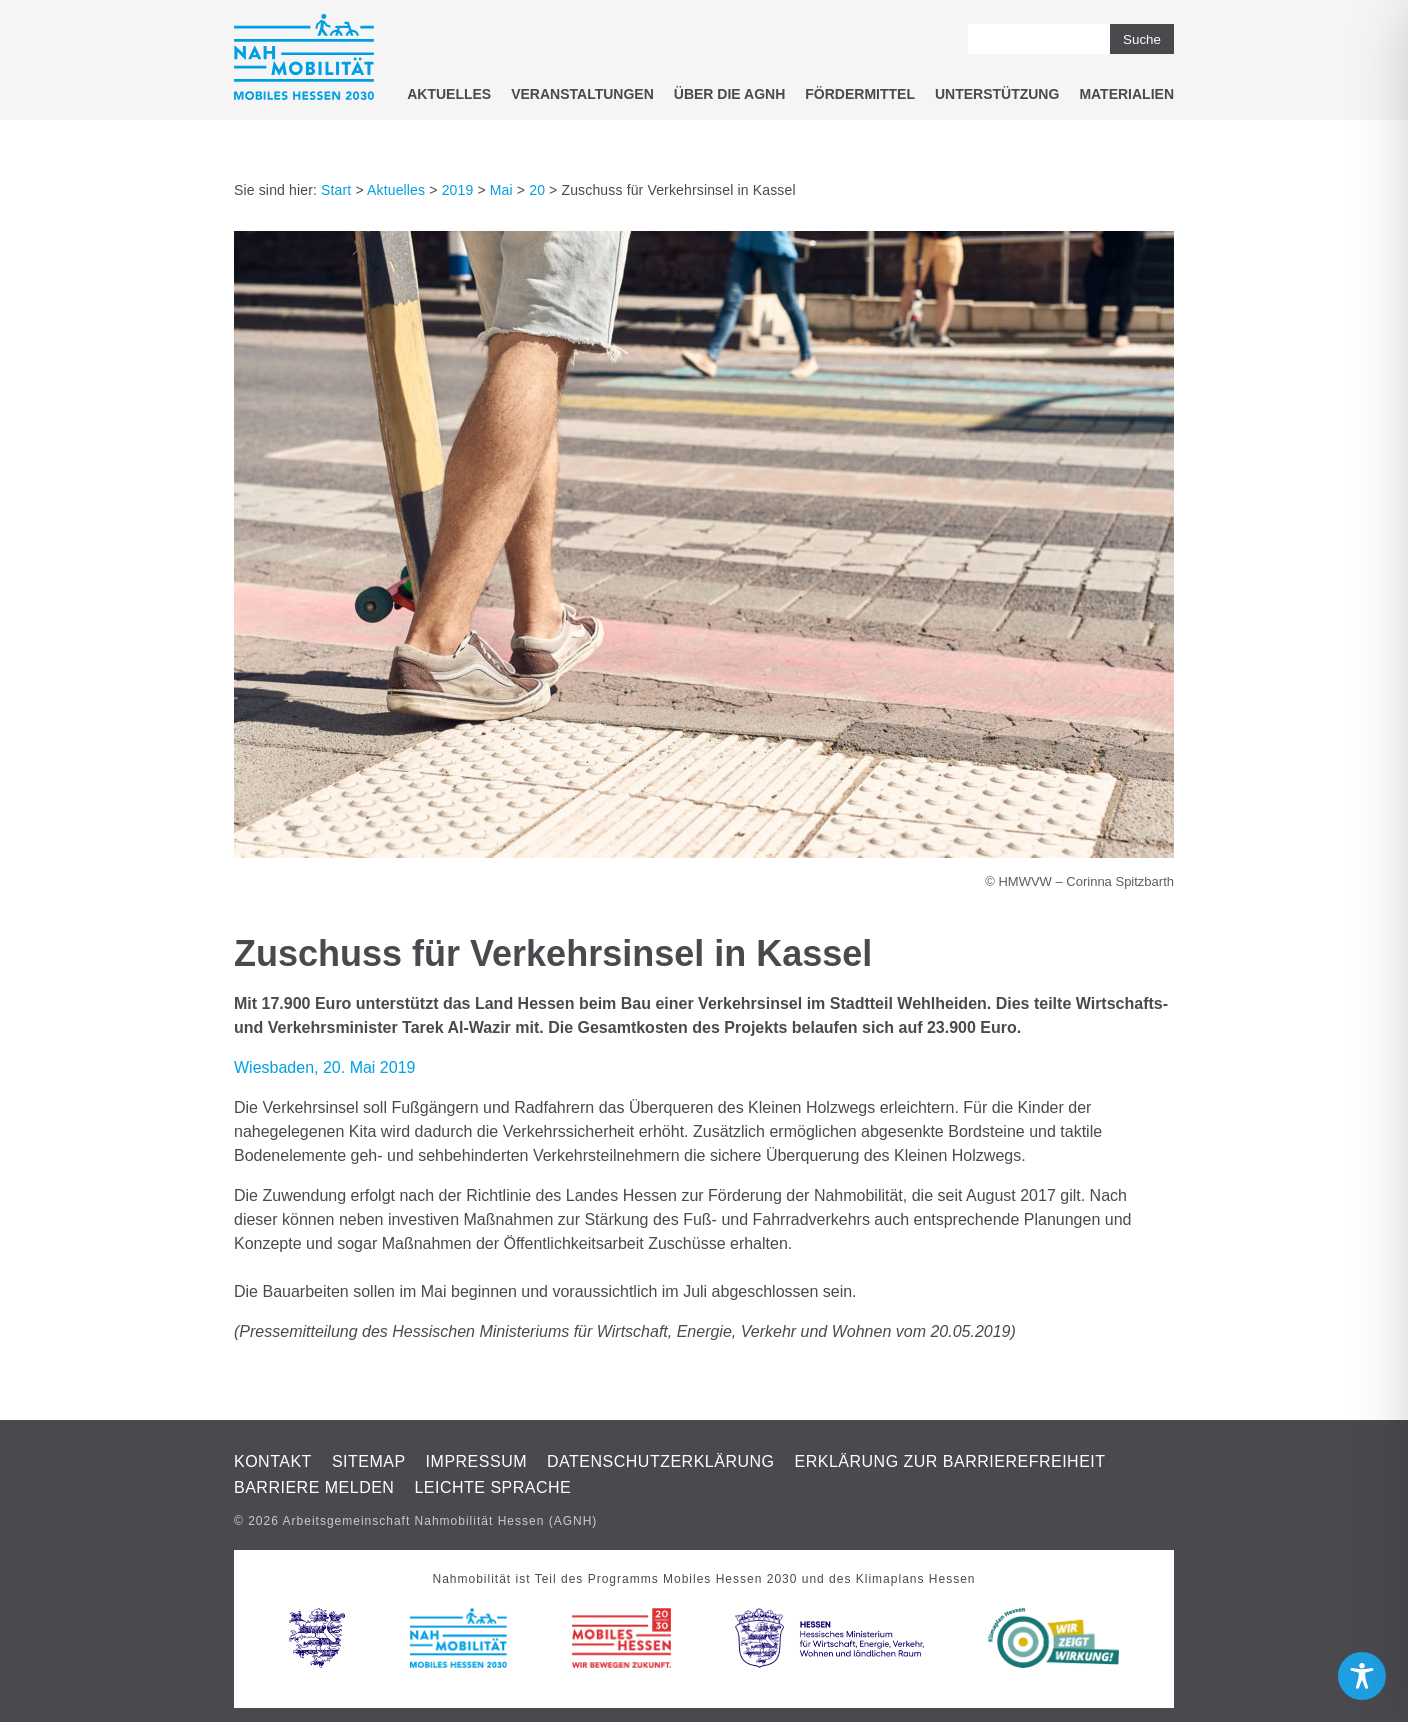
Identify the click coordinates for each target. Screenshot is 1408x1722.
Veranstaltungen (582, 94)
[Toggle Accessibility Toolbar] (1362, 1676)
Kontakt (273, 1461)
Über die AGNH (730, 94)
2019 (458, 190)
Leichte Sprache (492, 1487)
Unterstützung (997, 94)
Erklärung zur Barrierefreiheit (950, 1461)
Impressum (476, 1461)
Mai (501, 190)
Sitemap (369, 1461)
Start (336, 190)
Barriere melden (314, 1487)
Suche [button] (1142, 39)
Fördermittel (860, 94)
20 (537, 190)
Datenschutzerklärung (661, 1461)
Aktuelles (449, 94)
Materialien (1126, 94)
